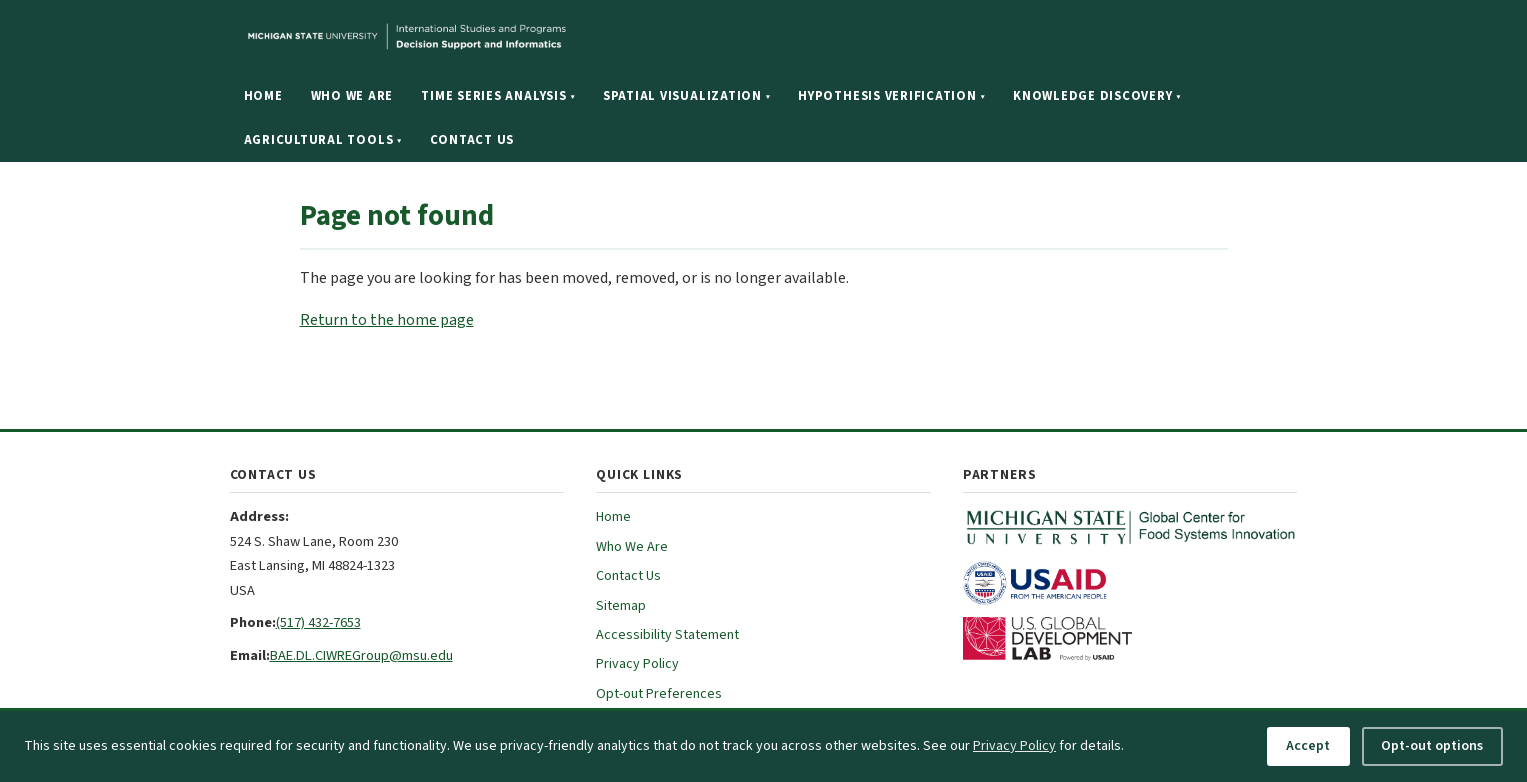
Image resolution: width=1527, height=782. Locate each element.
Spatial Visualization (686, 96)
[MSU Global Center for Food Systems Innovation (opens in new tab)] (1130, 527)
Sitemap (621, 606)
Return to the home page (387, 320)
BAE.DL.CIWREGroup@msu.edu (361, 655)
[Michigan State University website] (530, 37)
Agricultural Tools (323, 140)
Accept (1308, 746)
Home (263, 96)
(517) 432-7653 (318, 622)
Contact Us (472, 140)
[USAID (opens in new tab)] (1130, 583)
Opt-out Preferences (659, 694)
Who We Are (352, 96)
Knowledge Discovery (1097, 96)
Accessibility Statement (667, 635)
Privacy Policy (637, 664)
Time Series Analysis (498, 96)
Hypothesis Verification (891, 96)
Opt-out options (1432, 746)
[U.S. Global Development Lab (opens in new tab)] (1130, 639)
